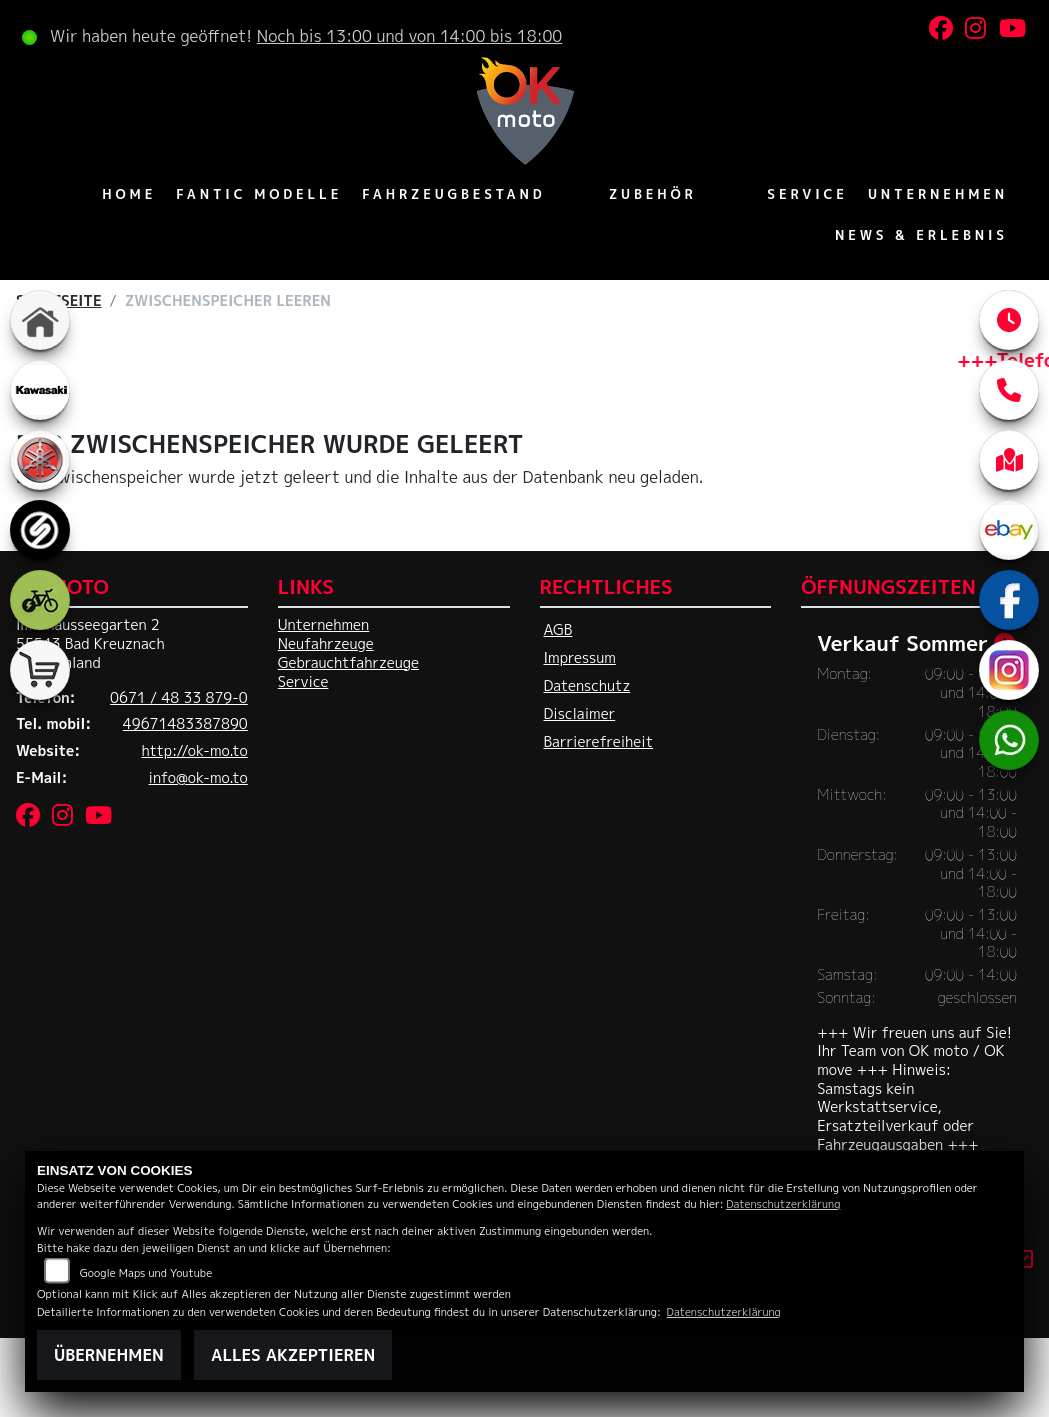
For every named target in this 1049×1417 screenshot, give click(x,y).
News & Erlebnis (921, 235)
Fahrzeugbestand (453, 194)
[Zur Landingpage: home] (40, 320)
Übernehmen (109, 1355)
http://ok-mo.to (194, 751)
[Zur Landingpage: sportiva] (40, 530)
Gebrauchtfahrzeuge (348, 663)
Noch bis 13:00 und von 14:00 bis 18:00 (410, 36)
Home (129, 194)
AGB (558, 630)
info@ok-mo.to (197, 778)
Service (807, 194)
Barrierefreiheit (599, 742)
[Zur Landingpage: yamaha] (40, 460)
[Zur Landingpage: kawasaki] (40, 390)
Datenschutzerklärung (783, 1203)
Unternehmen (938, 194)
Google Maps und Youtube (146, 1272)
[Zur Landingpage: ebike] (40, 600)
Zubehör (653, 194)
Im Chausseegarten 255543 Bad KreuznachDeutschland (90, 643)
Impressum (580, 658)
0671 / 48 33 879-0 (179, 698)
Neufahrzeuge (326, 644)
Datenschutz (587, 686)
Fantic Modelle (259, 194)
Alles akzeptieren (293, 1355)
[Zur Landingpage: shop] (40, 670)
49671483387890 (185, 724)
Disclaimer (580, 714)
